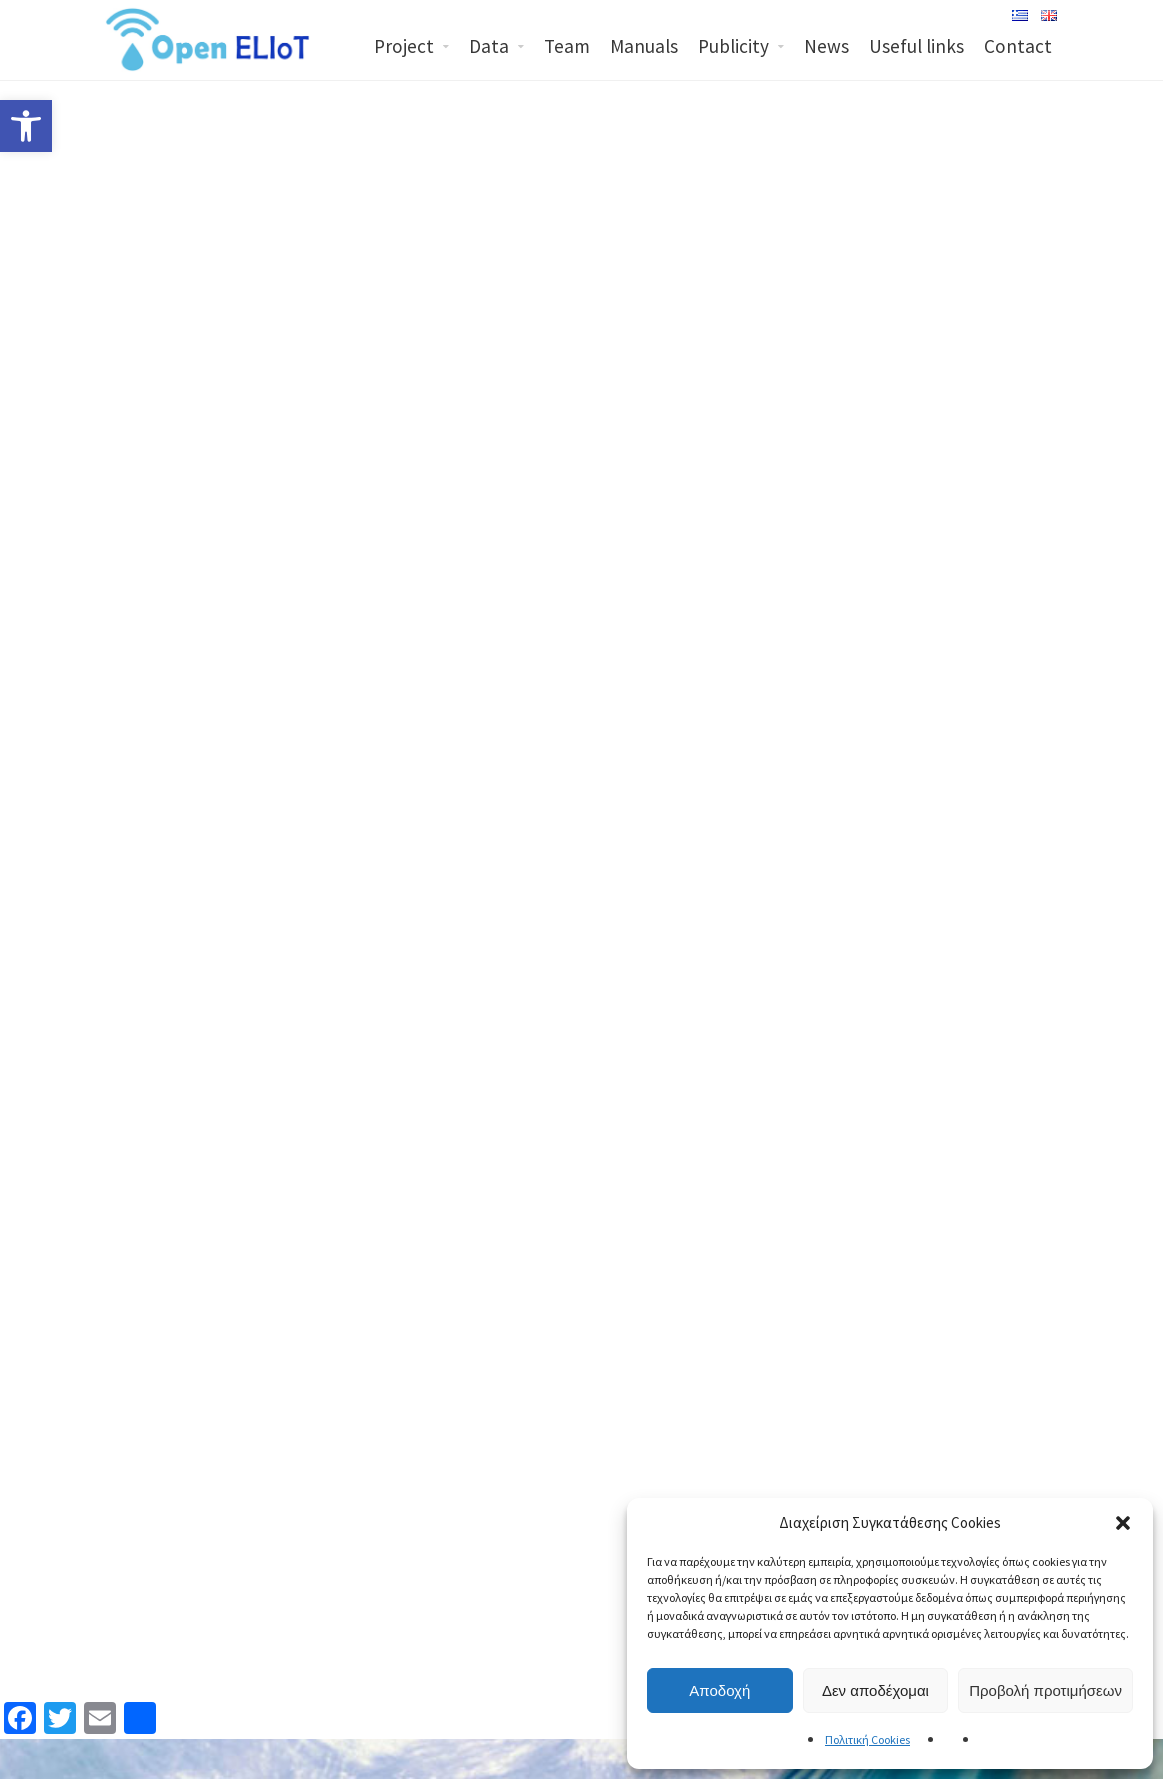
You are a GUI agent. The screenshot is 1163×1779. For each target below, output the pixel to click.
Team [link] (567, 46)
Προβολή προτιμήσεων (1045, 1690)
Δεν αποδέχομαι (875, 1690)
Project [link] (404, 46)
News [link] (826, 46)
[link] (26, 126)
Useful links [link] (916, 46)
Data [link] (489, 46)
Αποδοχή (719, 1690)
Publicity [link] (733, 46)
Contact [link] (1018, 46)
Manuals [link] (644, 46)
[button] (1123, 1523)
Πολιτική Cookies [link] (867, 1739)
